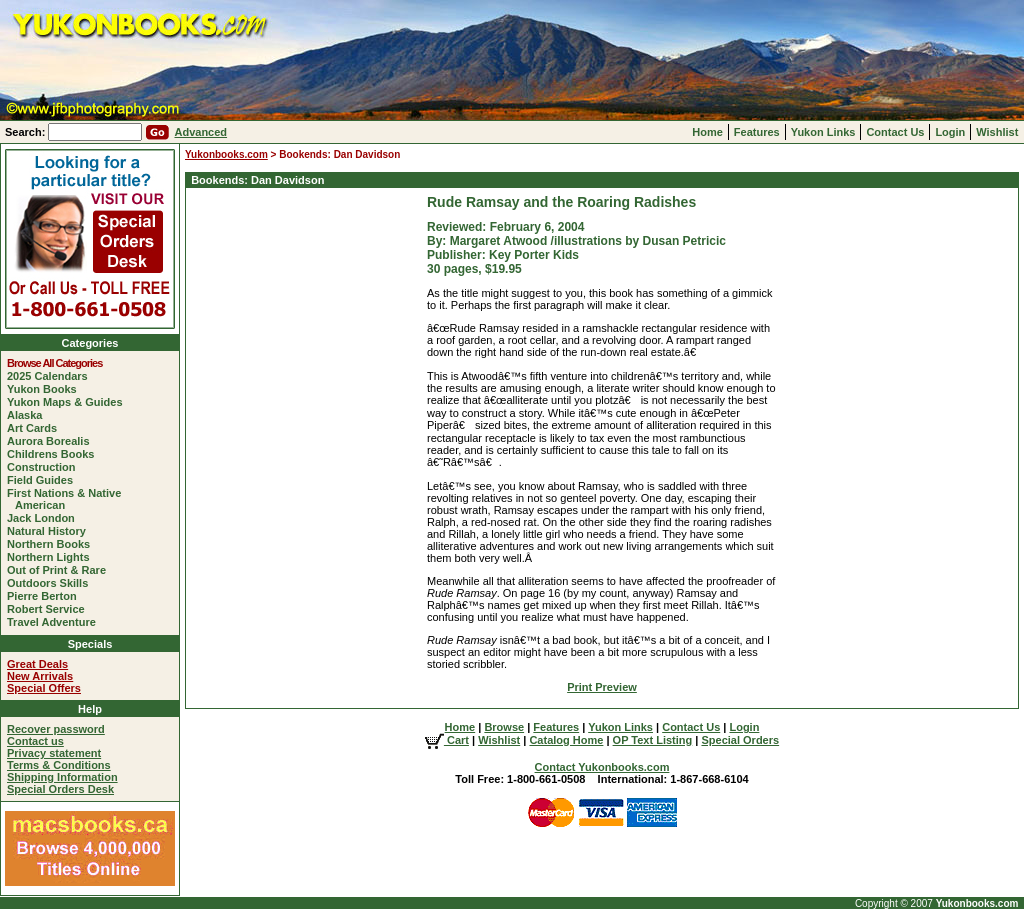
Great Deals (37, 664)
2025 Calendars (51, 376)
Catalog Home (566, 740)
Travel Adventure (55, 622)
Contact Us (895, 132)
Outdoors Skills (51, 583)
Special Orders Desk (60, 789)
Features (757, 132)
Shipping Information (62, 777)
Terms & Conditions (59, 765)
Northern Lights (52, 557)
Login (950, 132)
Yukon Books (46, 389)
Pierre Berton (46, 596)
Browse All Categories (58, 363)
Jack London (45, 518)
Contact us (35, 741)
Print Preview (602, 687)
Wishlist (997, 132)
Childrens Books (54, 454)
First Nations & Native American (68, 499)
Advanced (200, 132)
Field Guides (44, 480)
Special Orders (740, 740)
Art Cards (36, 428)
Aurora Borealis (52, 441)
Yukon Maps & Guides (69, 402)
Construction (45, 467)
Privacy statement (54, 753)
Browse (504, 727)
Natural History (50, 531)
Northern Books (52, 544)
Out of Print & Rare (60, 570)
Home (707, 132)
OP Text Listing (653, 740)
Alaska (28, 415)
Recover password (56, 729)
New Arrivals (40, 676)
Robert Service (50, 609)
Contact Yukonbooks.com (602, 767)
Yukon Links (823, 132)
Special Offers (44, 688)
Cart (447, 740)
